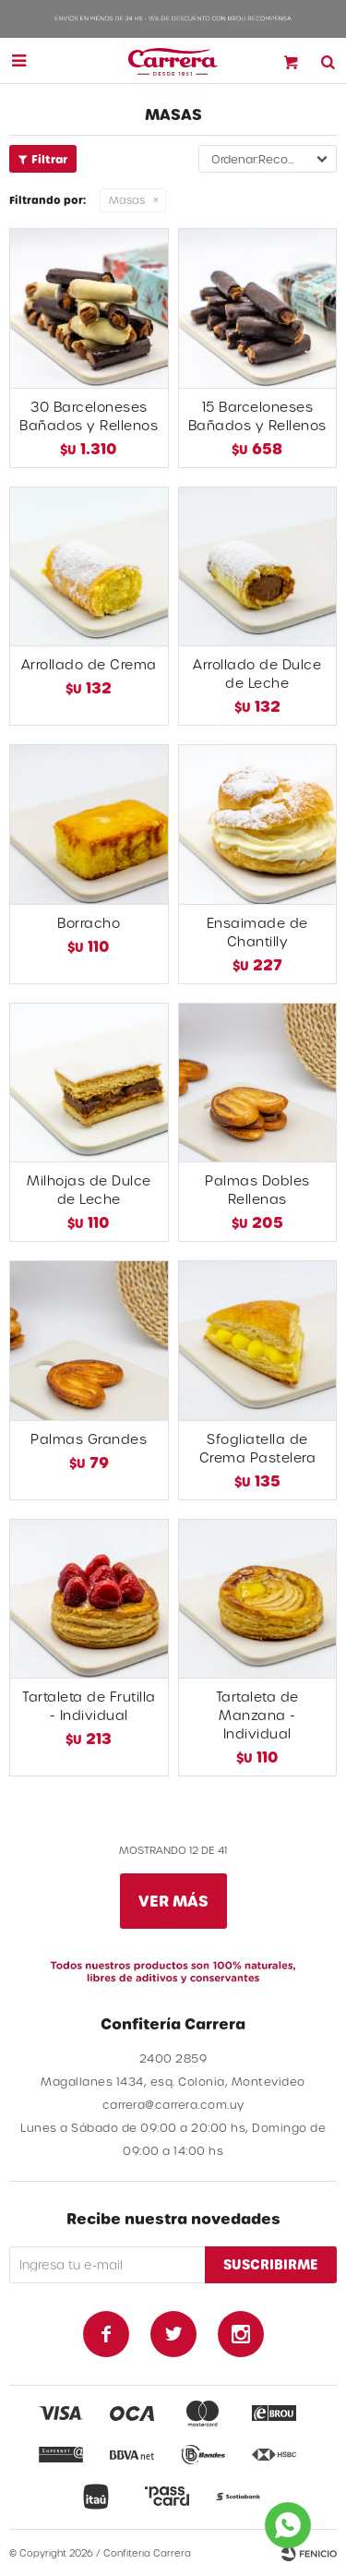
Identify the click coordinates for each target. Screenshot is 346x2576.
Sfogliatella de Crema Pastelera (257, 1448)
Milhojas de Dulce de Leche (89, 1190)
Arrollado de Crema (89, 664)
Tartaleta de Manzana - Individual (257, 1715)
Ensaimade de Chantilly (257, 932)
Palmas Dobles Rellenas (257, 1190)
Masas (127, 200)
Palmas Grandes (88, 1439)
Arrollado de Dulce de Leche (257, 673)
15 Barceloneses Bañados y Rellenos (257, 416)
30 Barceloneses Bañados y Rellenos (88, 416)
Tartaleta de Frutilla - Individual (89, 1706)
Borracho (88, 923)
